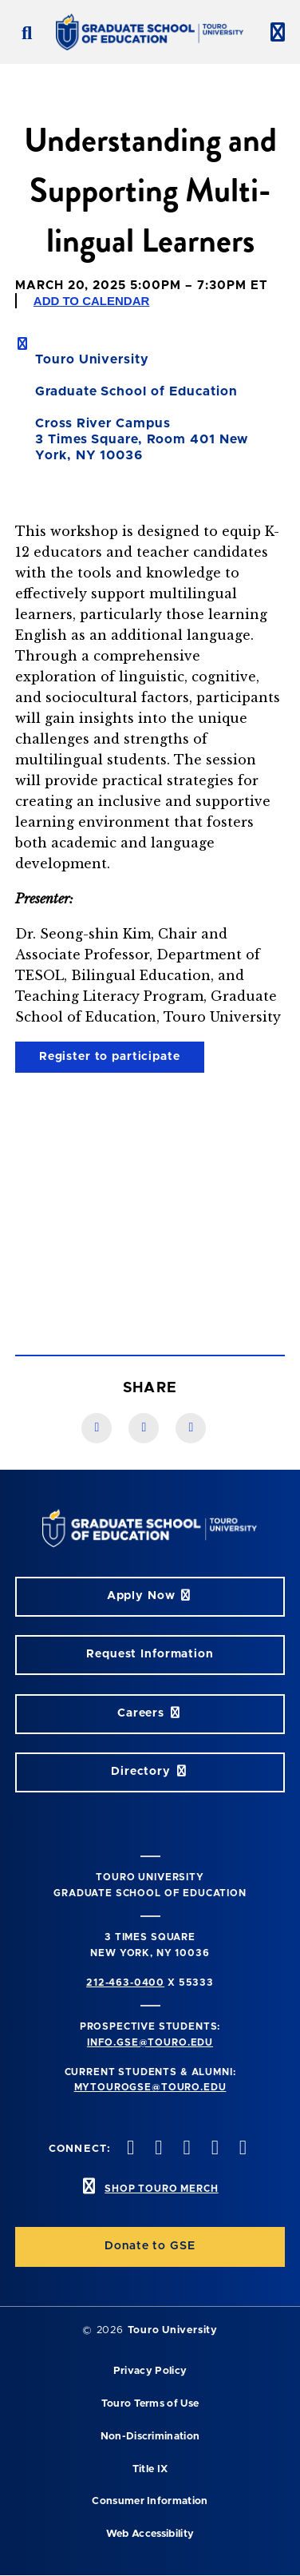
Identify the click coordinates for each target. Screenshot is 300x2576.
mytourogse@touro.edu (150, 2087)
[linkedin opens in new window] (241, 2149)
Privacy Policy (150, 2371)
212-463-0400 (125, 1982)
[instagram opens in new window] (185, 2149)
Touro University (173, 2330)
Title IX (150, 2469)
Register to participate (109, 1056)
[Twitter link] (191, 1428)
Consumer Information (149, 2501)
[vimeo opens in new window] (213, 2149)
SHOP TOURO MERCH (161, 2188)
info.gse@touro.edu (150, 2042)
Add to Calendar (92, 301)
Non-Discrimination (150, 2436)
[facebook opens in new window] (129, 2149)
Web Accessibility (150, 2534)
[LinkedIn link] (143, 1428)
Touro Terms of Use (150, 2404)
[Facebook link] (96, 1428)
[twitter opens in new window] (157, 2149)
